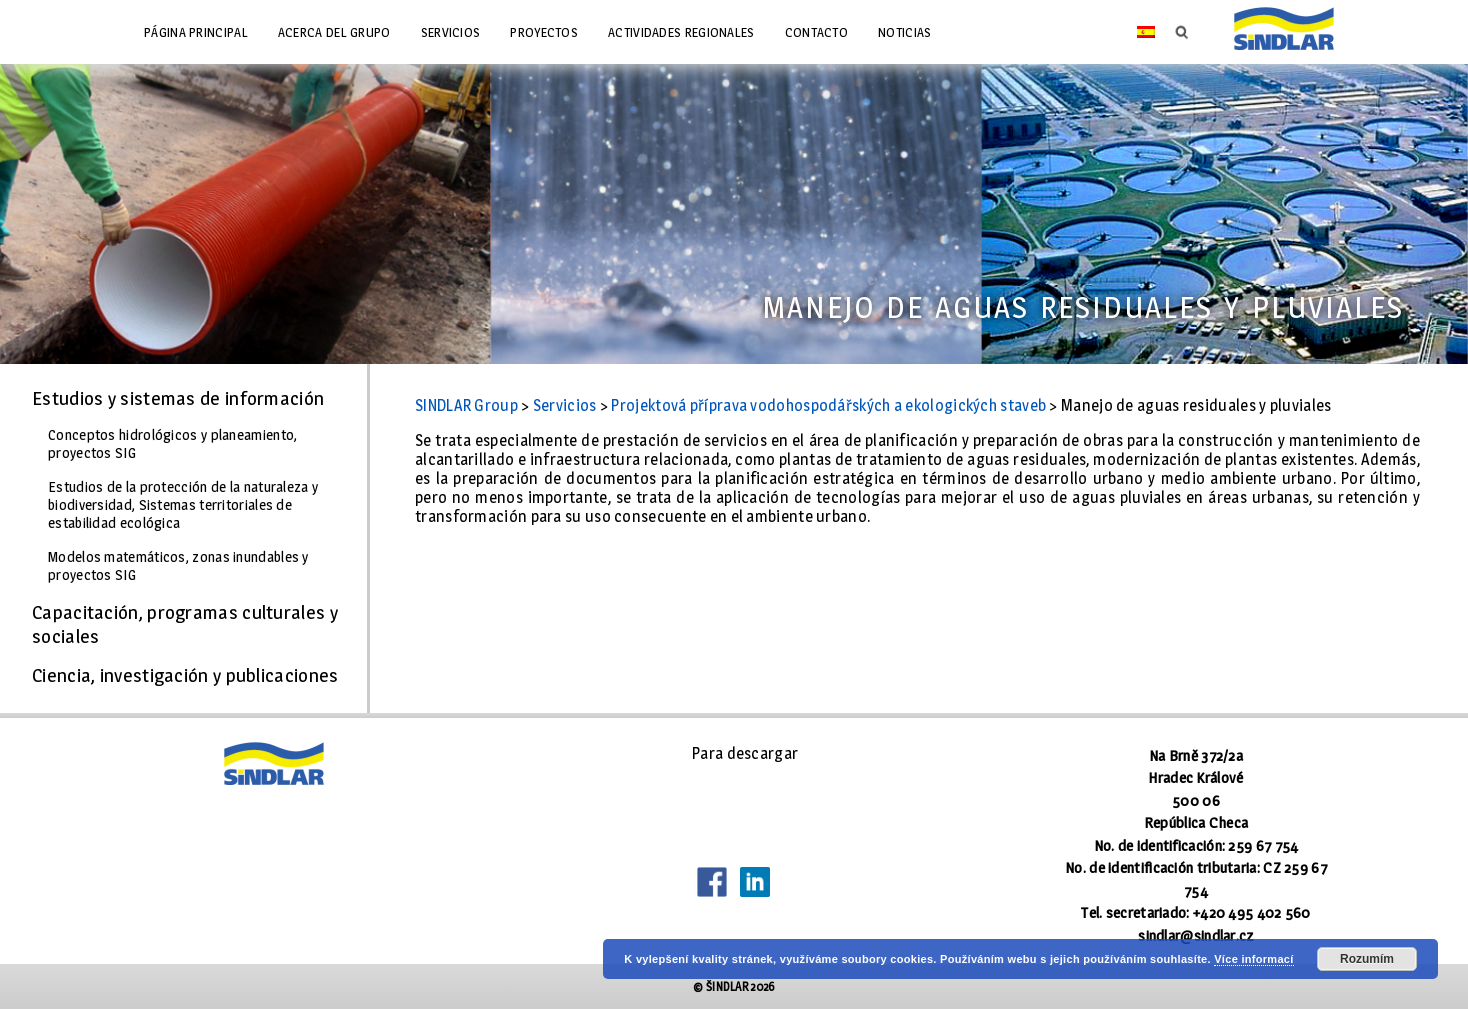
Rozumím (1367, 959)
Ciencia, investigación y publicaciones (185, 675)
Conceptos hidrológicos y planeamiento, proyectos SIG (172, 444)
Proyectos (544, 32)
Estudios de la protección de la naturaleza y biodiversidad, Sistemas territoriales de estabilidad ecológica (183, 505)
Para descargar (745, 753)
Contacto (816, 32)
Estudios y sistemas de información (178, 398)
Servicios (451, 32)
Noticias (904, 32)
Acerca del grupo (334, 32)
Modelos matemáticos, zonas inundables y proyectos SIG (178, 566)
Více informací (1253, 959)
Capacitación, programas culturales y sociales (185, 624)
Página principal (196, 32)
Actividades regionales (681, 32)
